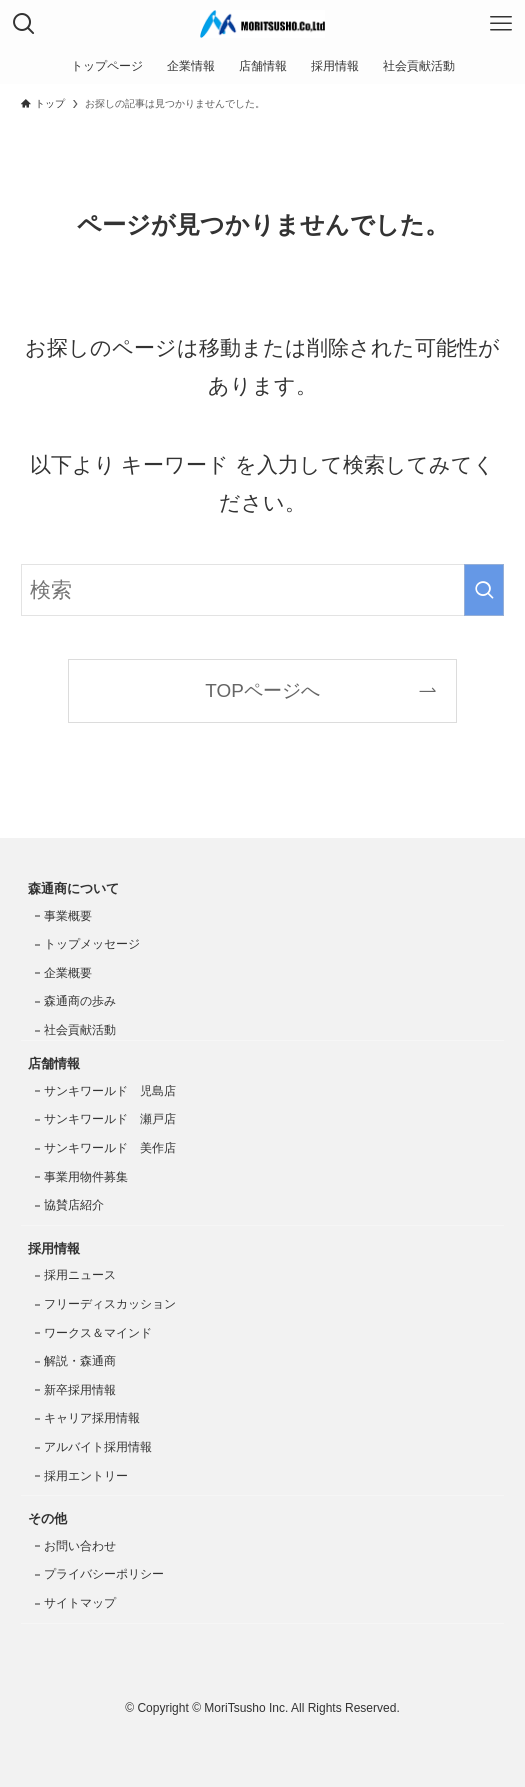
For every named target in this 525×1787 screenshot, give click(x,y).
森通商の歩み (80, 1001)
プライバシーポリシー (104, 1574)
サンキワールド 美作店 (110, 1148)
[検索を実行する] (484, 590)
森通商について (73, 888)
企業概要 (68, 973)
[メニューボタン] (501, 24)
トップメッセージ (92, 944)
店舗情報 (54, 1063)
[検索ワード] (262, 590)
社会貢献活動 (80, 1030)
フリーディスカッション (110, 1304)
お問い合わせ (80, 1546)
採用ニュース (80, 1275)
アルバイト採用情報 (98, 1447)
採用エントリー (86, 1476)
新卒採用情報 (80, 1390)
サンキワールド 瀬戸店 (110, 1119)
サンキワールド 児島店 (110, 1091)
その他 (47, 1518)
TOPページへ (262, 690)
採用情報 (54, 1248)
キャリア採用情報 (92, 1418)
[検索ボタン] (24, 24)
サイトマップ (80, 1603)
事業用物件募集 (86, 1177)
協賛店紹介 (74, 1205)
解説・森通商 (80, 1361)
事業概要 (68, 916)
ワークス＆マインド (98, 1333)
